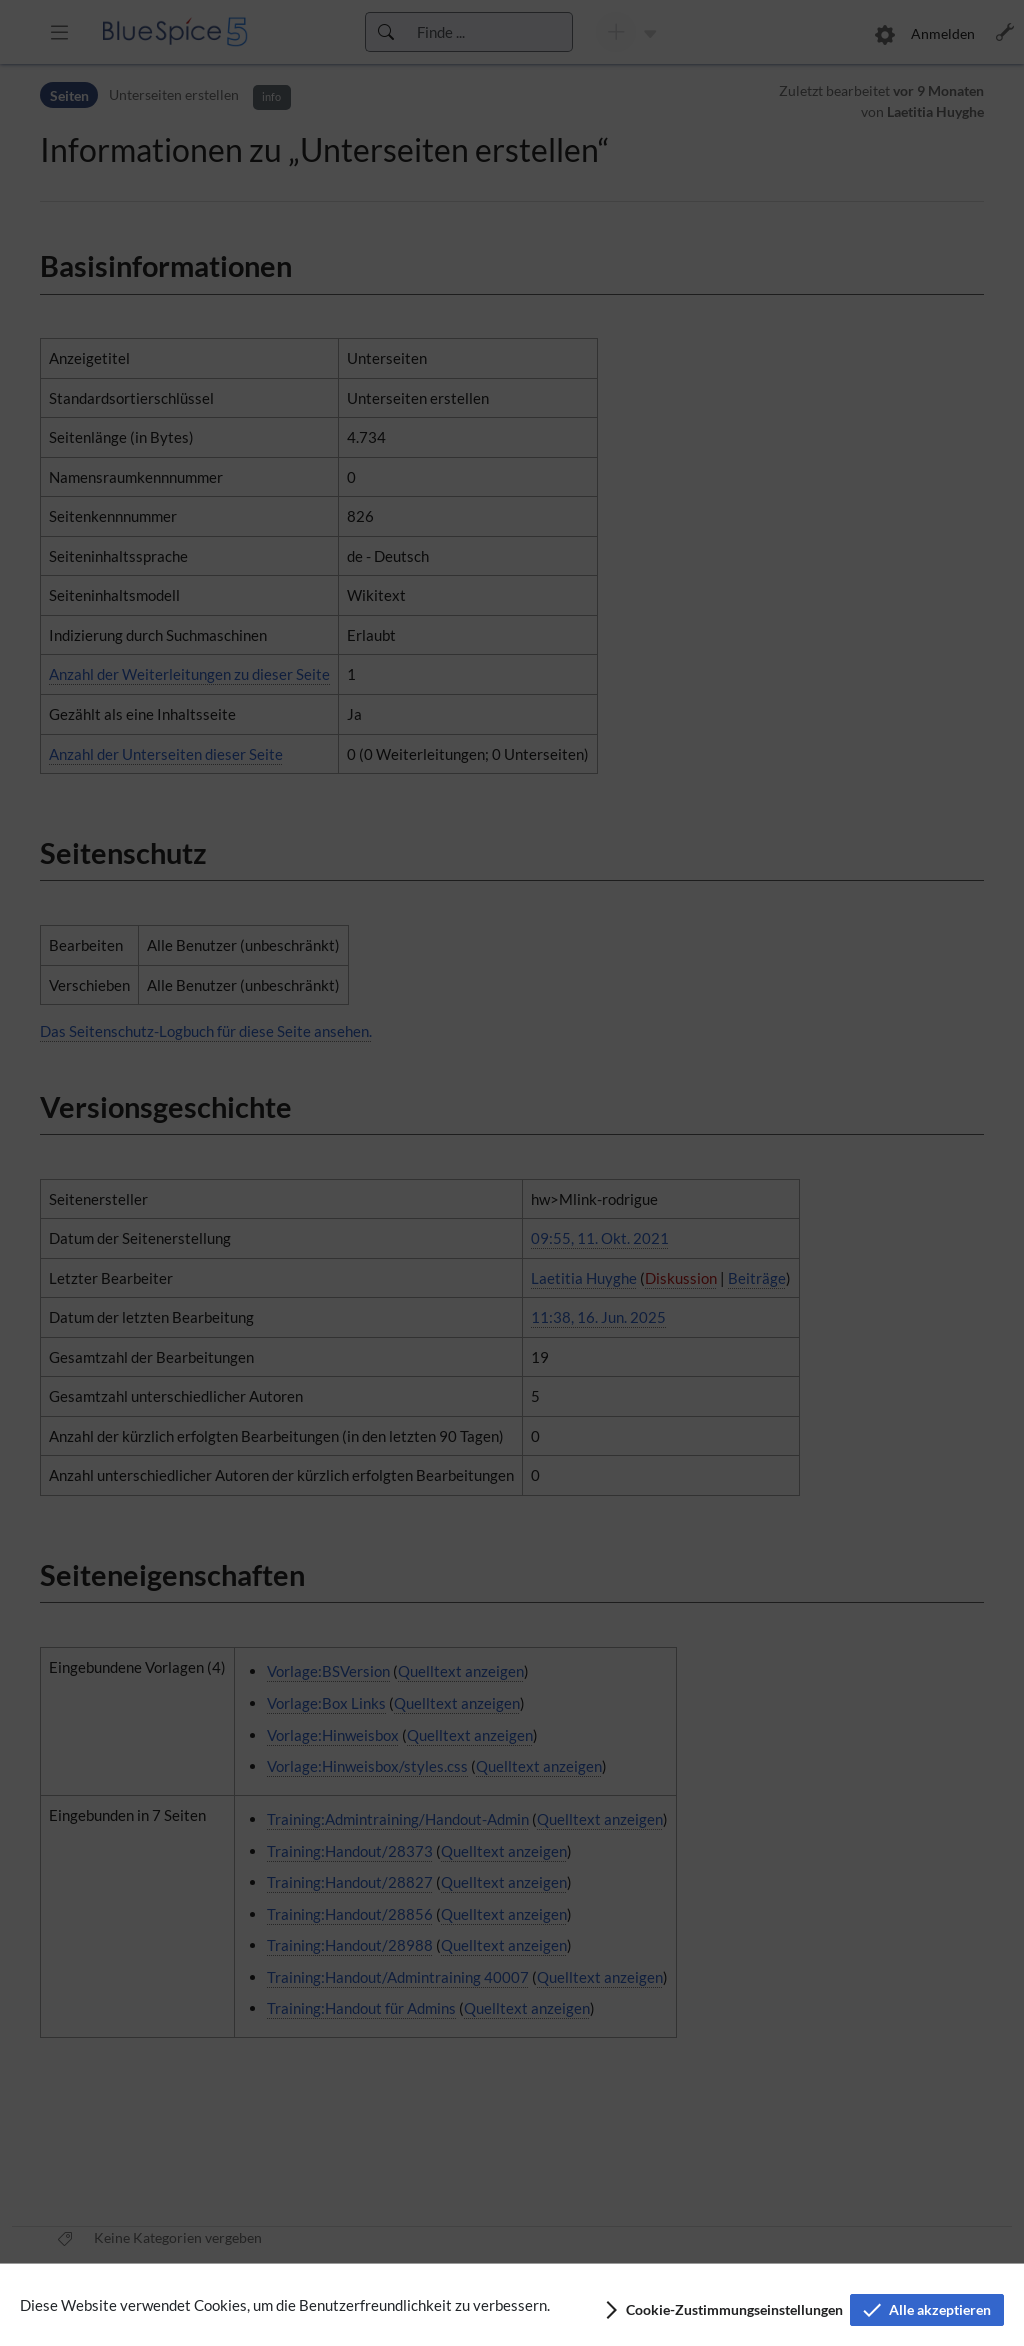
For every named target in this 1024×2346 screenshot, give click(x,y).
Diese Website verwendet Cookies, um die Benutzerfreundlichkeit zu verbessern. (285, 2305)
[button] (722, 2310)
